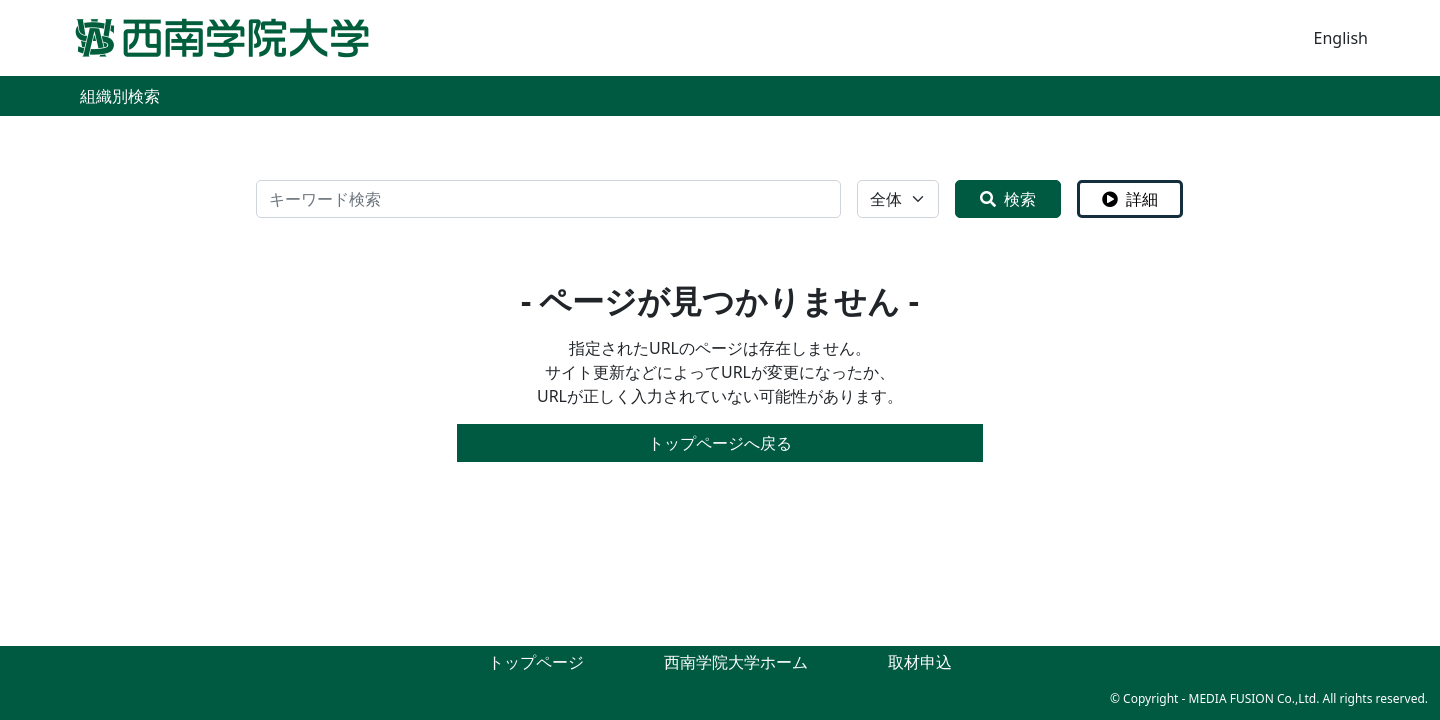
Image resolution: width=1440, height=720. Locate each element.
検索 (1008, 199)
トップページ (536, 662)
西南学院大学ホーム (736, 662)
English (1341, 38)
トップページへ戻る (720, 443)
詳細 (1130, 199)
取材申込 (920, 662)
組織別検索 (120, 96)
